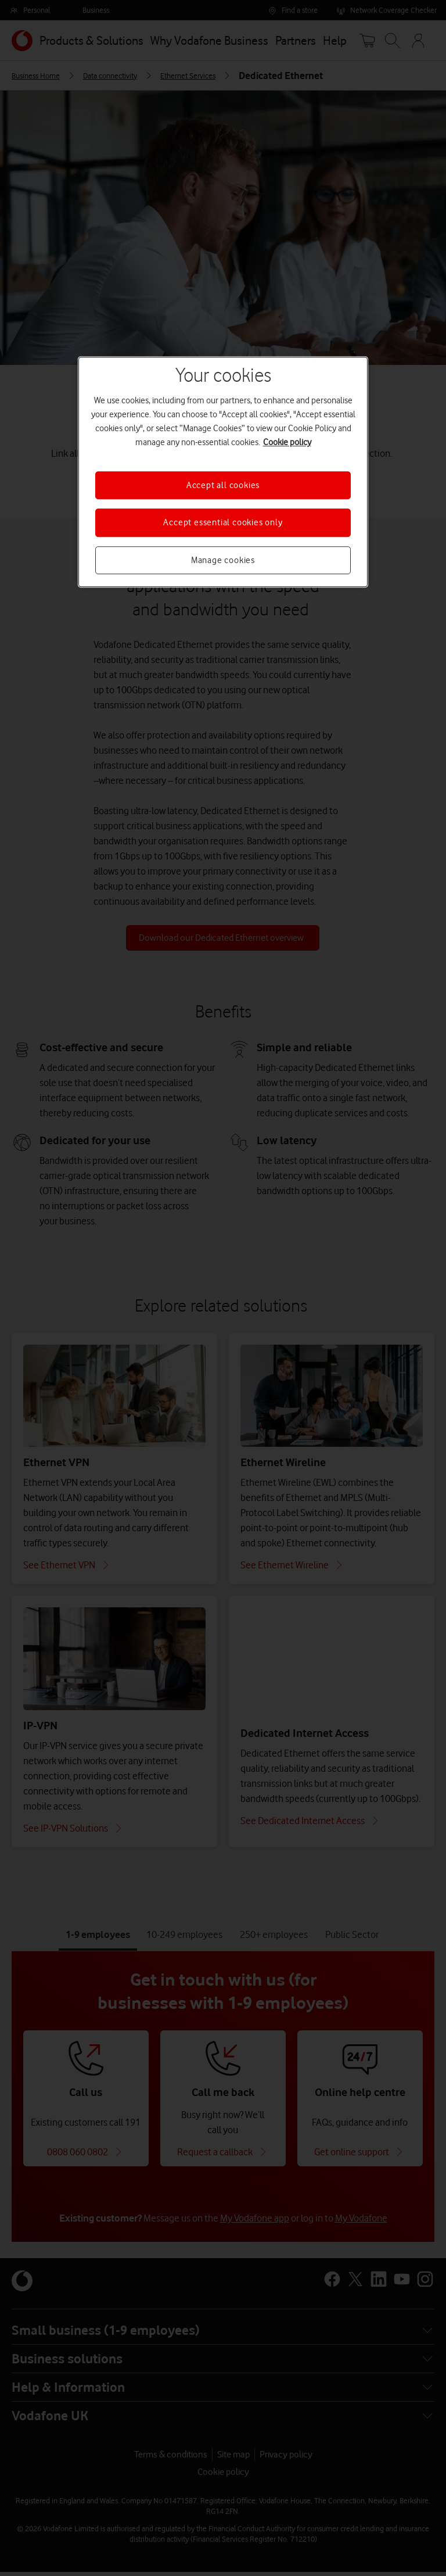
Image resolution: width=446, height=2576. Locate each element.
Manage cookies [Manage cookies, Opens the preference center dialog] (223, 560)
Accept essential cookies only (222, 523)
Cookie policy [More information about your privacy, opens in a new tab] (287, 442)
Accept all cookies (223, 485)
